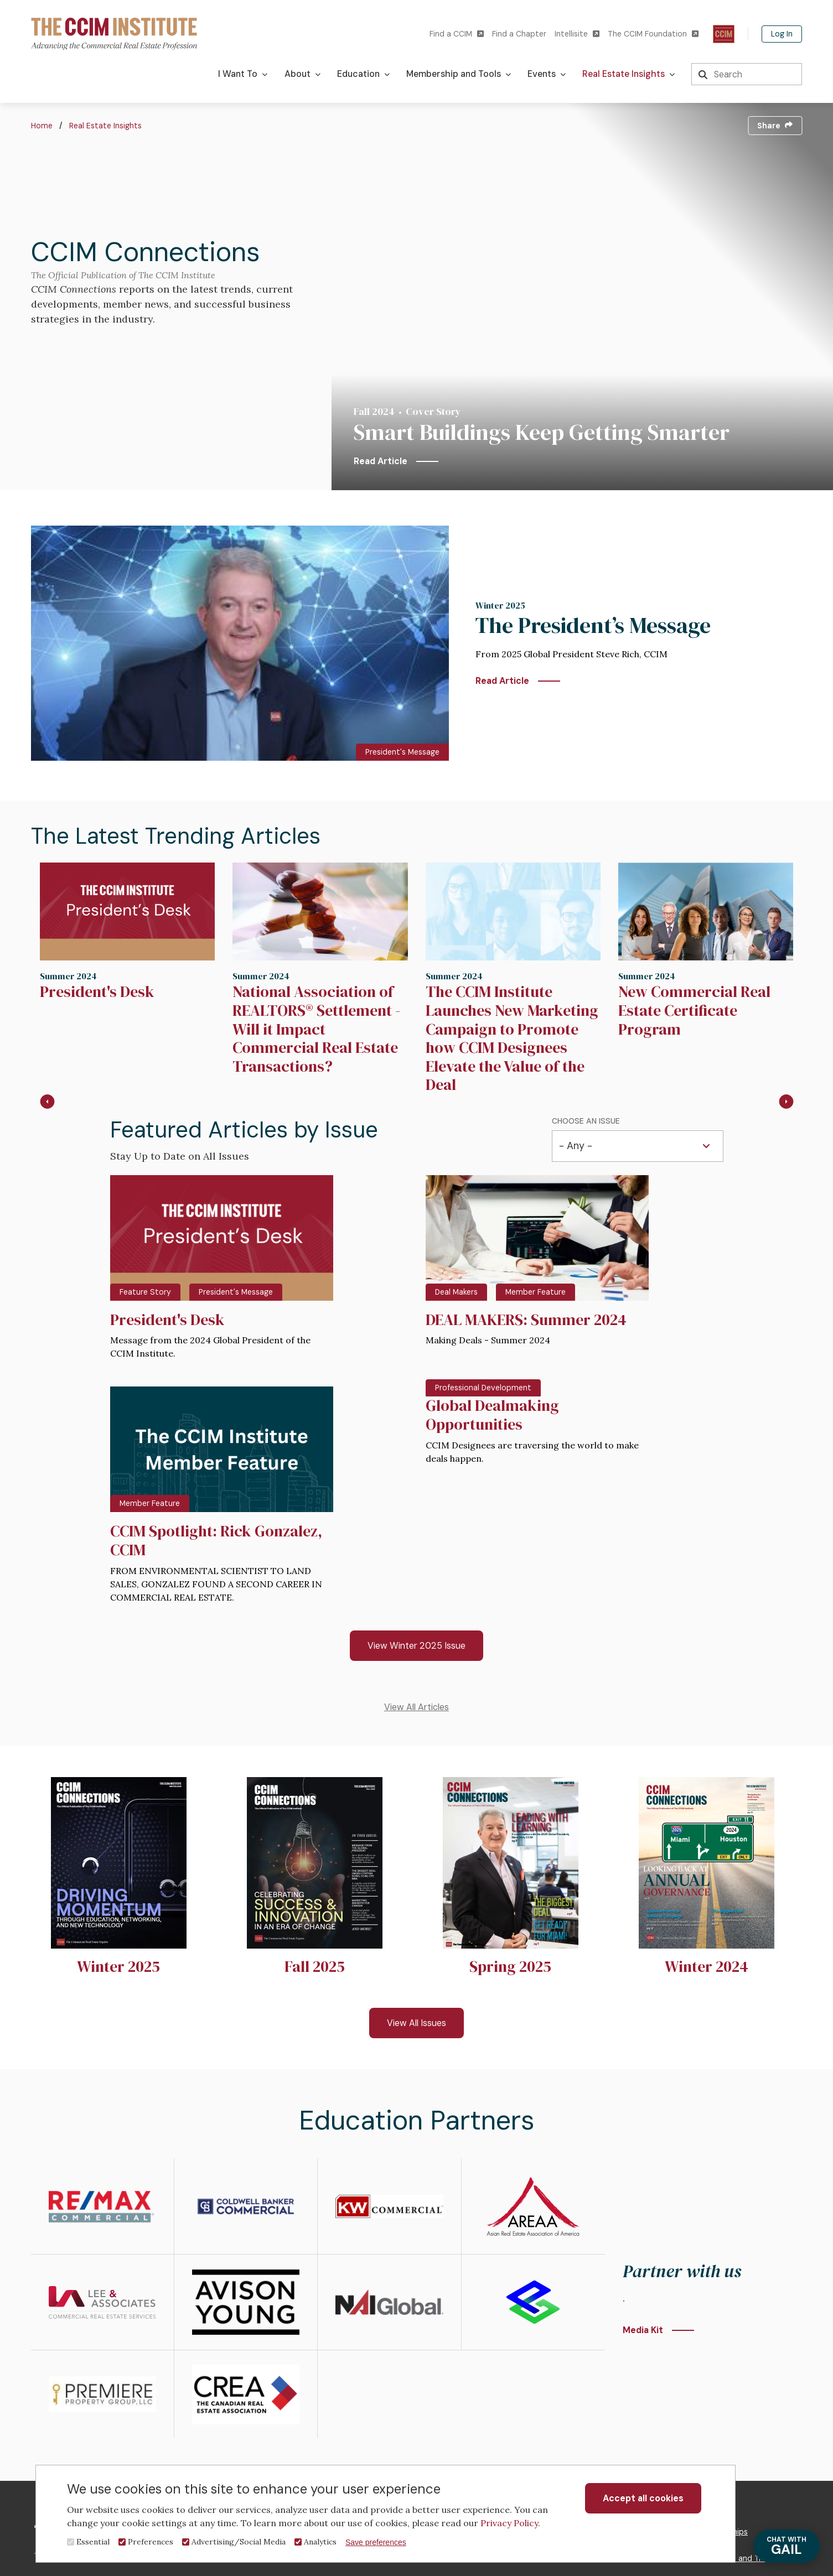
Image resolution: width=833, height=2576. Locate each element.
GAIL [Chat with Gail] (786, 2546)
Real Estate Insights (105, 126)
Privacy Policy (509, 2522)
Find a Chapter (519, 34)
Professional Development (483, 1388)
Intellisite (577, 34)
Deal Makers (456, 1292)
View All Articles (416, 1707)
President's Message (402, 752)
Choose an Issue (586, 1121)
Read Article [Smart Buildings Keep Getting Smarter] (380, 461)
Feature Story (145, 1292)
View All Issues (416, 2023)
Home (42, 126)
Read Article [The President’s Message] (502, 681)
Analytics (320, 2542)
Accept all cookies (643, 2498)
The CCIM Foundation (653, 34)
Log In (782, 34)
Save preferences (375, 2542)
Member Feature (535, 1292)
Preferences (150, 2542)
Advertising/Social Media (239, 2542)
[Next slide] (786, 1101)
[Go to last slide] (47, 1101)
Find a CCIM (457, 34)
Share (775, 126)
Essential (93, 2542)
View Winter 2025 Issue (416, 1645)
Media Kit (643, 2330)
